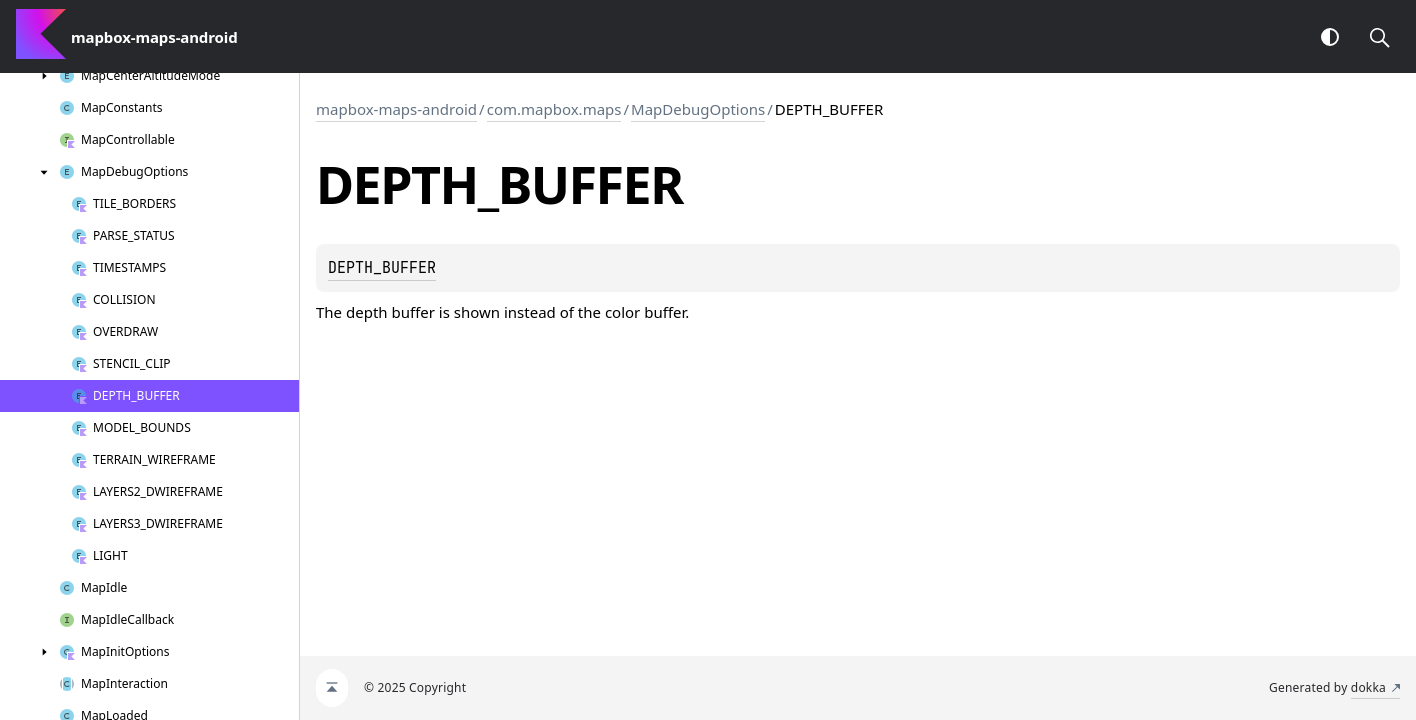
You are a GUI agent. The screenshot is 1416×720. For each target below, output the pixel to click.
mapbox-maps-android (396, 109)
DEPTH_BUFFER (382, 268)
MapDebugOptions (698, 109)
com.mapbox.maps (554, 109)
